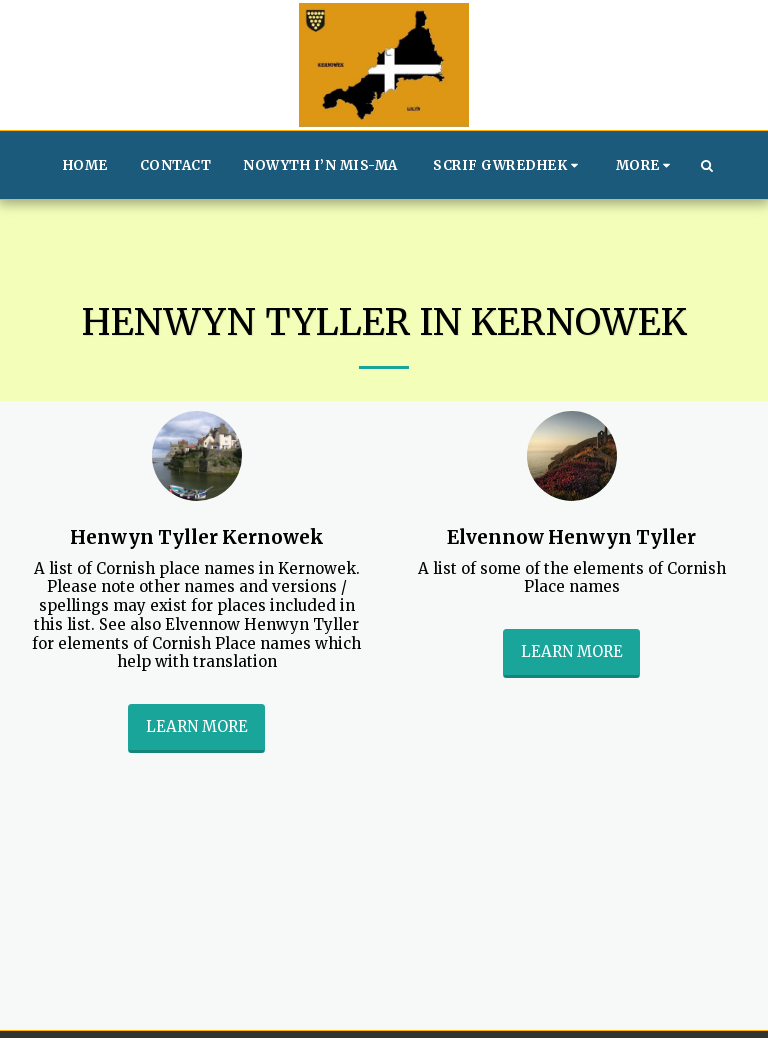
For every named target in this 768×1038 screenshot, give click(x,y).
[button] (508, 165)
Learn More (197, 726)
